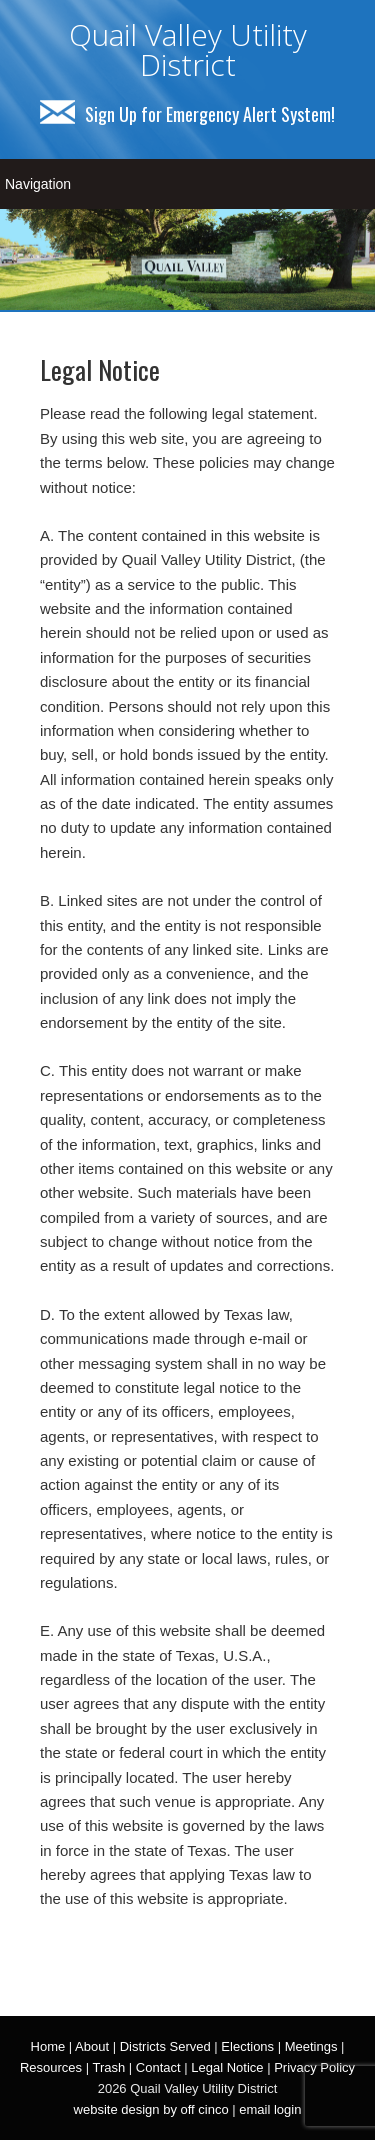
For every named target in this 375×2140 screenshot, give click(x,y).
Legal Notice (227, 2067)
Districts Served (165, 2046)
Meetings (311, 2046)
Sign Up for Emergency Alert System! (187, 114)
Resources (51, 2067)
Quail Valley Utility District (188, 49)
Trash (108, 2067)
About (92, 2046)
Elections (247, 2046)
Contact (158, 2067)
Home (48, 2046)
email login (270, 2109)
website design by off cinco (151, 2109)
